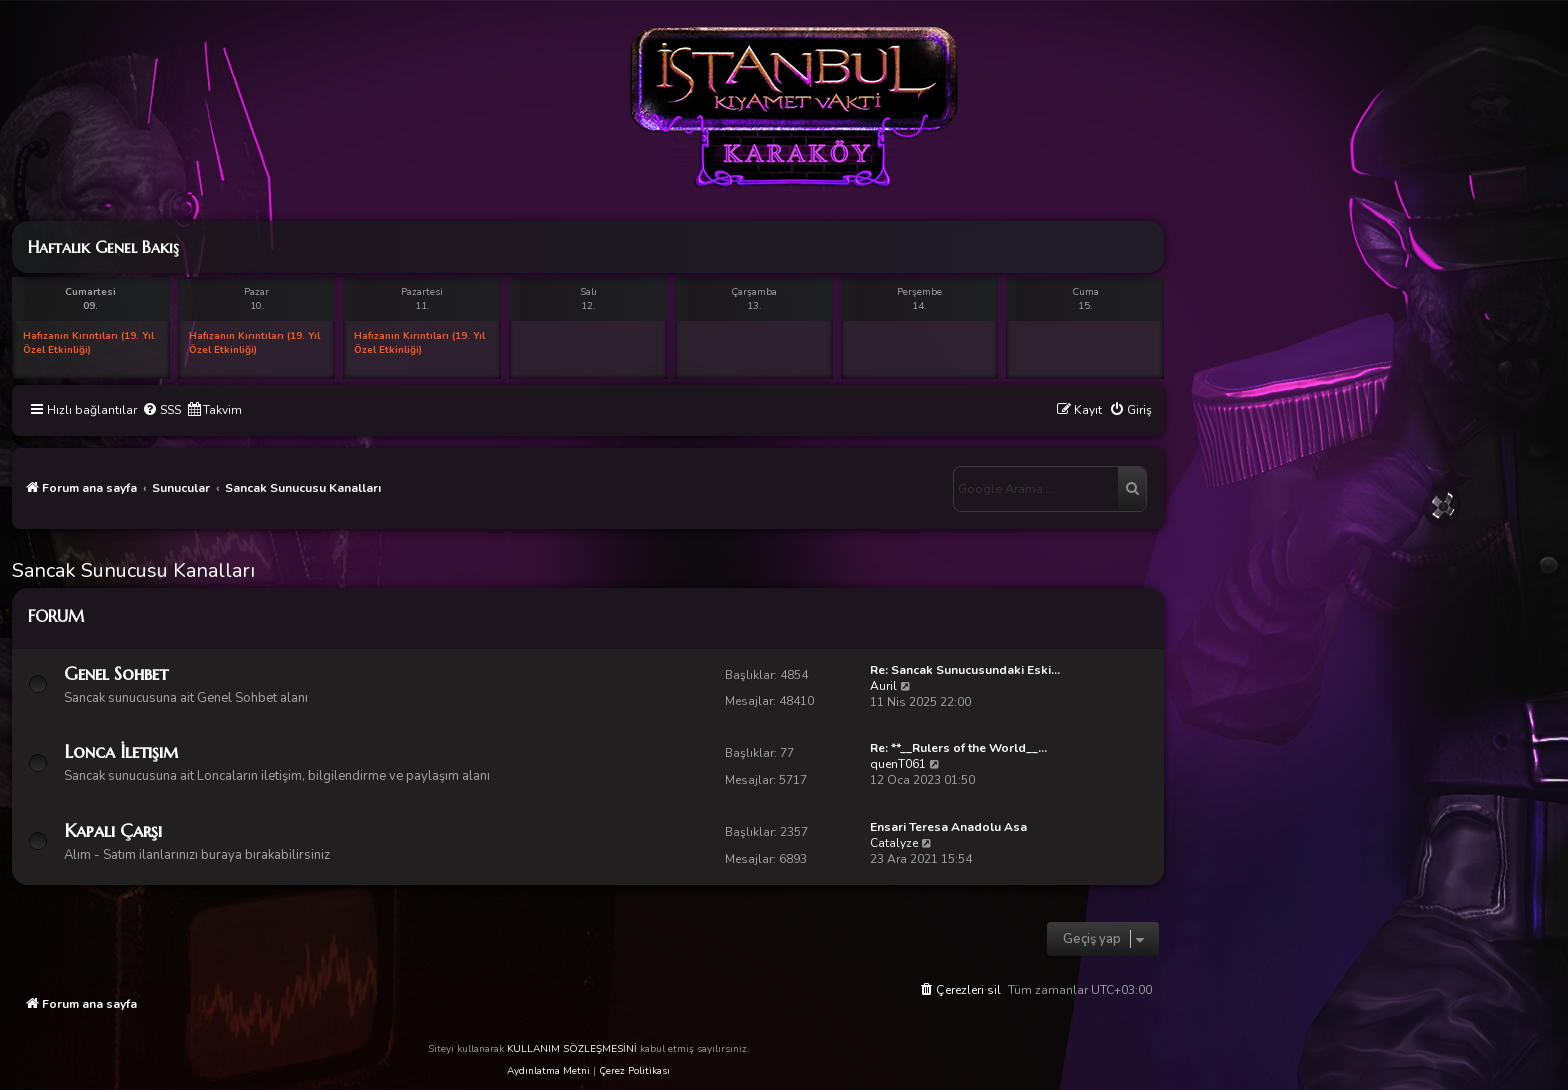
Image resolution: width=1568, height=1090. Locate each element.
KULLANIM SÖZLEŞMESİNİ (572, 1049)
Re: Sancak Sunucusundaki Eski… (965, 670)
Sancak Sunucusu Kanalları (133, 570)
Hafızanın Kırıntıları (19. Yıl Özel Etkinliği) (88, 343)
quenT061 (898, 764)
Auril (883, 686)
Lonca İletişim (121, 751)
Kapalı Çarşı (113, 830)
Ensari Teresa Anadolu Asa (948, 827)
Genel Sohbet (116, 673)
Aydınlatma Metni (548, 1071)
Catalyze (894, 843)
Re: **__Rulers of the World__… (958, 748)
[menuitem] (161, 410)
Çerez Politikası (634, 1071)
